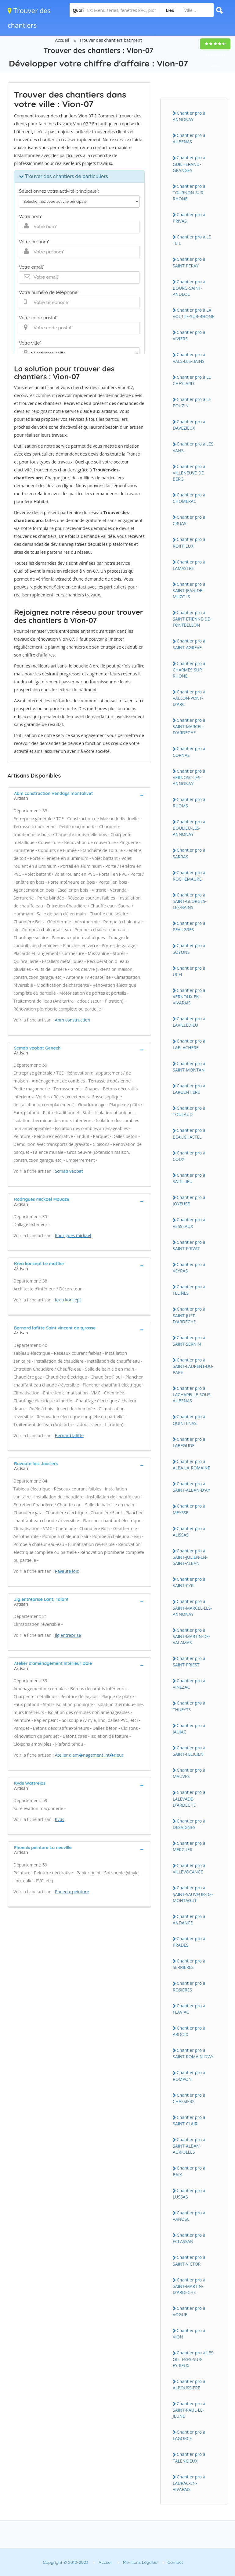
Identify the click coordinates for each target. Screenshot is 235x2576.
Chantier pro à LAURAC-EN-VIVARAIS (189, 2483)
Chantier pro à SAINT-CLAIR (189, 2120)
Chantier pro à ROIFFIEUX (189, 542)
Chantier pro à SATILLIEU (189, 1178)
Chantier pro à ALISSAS (189, 1532)
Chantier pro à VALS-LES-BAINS (189, 358)
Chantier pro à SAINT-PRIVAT (189, 1245)
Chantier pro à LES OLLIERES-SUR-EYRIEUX (193, 2359)
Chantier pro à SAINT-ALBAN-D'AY (191, 1487)
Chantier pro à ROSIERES (189, 1986)
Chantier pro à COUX (189, 1156)
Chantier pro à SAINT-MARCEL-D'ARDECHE (189, 726)
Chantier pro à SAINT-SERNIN (189, 1341)
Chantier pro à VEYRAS (189, 1267)
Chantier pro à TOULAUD (189, 1111)
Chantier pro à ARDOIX (189, 2031)
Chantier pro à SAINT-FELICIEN (189, 1751)
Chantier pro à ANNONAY (189, 116)
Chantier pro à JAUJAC (189, 1729)
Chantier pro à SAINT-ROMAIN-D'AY (193, 2053)
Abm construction (72, 1020)
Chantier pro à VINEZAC (189, 1684)
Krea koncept (68, 1300)
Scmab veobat (69, 1171)
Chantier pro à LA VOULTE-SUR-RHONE (193, 313)
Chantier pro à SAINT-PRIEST (189, 1661)
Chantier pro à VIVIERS (189, 335)
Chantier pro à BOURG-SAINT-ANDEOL (189, 288)
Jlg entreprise (68, 1635)
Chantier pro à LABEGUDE (189, 1442)
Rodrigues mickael (73, 1235)
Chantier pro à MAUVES (189, 1773)
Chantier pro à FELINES (189, 1290)
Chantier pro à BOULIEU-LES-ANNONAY (189, 828)
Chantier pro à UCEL (189, 971)
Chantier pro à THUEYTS (189, 1706)
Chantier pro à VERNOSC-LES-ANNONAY (189, 777)
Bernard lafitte (69, 1435)
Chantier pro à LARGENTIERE (189, 1089)
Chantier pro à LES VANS (193, 447)
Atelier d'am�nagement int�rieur (89, 1755)
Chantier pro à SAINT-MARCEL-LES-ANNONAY (192, 1607)
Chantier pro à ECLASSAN (189, 2238)
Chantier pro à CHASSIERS (189, 2098)
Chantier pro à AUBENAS (189, 138)
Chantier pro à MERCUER (189, 1846)
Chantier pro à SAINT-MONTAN (189, 1067)
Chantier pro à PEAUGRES (189, 926)
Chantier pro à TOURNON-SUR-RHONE (189, 192)
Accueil (62, 40)
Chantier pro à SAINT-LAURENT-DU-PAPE (193, 1366)
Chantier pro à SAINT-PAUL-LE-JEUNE (189, 2410)
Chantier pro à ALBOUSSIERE (189, 2384)
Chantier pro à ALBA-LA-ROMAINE (191, 1464)
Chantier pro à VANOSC (189, 2216)
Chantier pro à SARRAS (189, 853)
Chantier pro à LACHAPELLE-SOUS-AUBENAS (192, 1394)
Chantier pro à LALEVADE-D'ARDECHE (189, 1798)
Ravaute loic (67, 1571)
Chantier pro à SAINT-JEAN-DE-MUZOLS (189, 590)
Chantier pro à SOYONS (189, 949)
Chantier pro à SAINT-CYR (189, 1582)
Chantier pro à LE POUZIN (192, 402)
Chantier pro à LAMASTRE (189, 565)
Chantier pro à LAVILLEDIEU (189, 1022)
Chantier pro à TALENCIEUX (189, 2457)
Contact (175, 2562)
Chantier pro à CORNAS (189, 752)
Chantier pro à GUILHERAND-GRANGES (189, 164)
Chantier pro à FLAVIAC (189, 2009)
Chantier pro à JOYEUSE (189, 1200)
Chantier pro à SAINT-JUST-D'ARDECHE (189, 1315)
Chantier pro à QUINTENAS (189, 1420)
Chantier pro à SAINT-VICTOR (189, 2260)
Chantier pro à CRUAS (189, 520)
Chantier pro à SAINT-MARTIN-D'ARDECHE (189, 2286)
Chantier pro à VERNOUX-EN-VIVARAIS (189, 996)
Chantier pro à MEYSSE (189, 1509)
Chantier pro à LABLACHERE (189, 1044)
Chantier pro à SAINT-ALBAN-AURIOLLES (189, 2146)
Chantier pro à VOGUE (189, 2311)
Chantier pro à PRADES (189, 1942)
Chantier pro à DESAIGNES (189, 1824)
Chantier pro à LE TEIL (192, 240)
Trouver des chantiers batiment (110, 40)
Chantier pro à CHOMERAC (189, 498)
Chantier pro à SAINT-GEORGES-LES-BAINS (190, 901)
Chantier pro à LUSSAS (189, 2194)
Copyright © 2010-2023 (65, 2562)
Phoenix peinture (72, 1891)
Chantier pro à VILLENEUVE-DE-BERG (189, 472)
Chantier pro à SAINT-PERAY (189, 262)
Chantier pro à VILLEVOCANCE (189, 1868)
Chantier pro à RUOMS (189, 802)
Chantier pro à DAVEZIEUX (189, 425)
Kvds (59, 1819)
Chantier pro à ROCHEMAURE (189, 876)
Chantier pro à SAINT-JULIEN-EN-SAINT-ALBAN (190, 1557)
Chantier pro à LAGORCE (189, 2435)
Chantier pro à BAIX (189, 2171)
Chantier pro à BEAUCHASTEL (189, 1133)
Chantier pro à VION (189, 2333)
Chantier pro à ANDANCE (189, 1919)
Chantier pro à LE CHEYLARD (192, 380)
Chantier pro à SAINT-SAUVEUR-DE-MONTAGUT (193, 1894)
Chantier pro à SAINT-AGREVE (189, 644)
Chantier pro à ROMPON (189, 2076)
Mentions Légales (140, 2562)
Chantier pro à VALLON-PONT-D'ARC (189, 698)
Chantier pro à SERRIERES (189, 1964)
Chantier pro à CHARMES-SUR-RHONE (189, 669)
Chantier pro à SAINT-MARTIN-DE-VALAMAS (191, 1636)
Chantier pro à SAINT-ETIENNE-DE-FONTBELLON (192, 619)
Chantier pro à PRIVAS (189, 218)
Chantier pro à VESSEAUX (189, 1223)
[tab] (79, 795)
